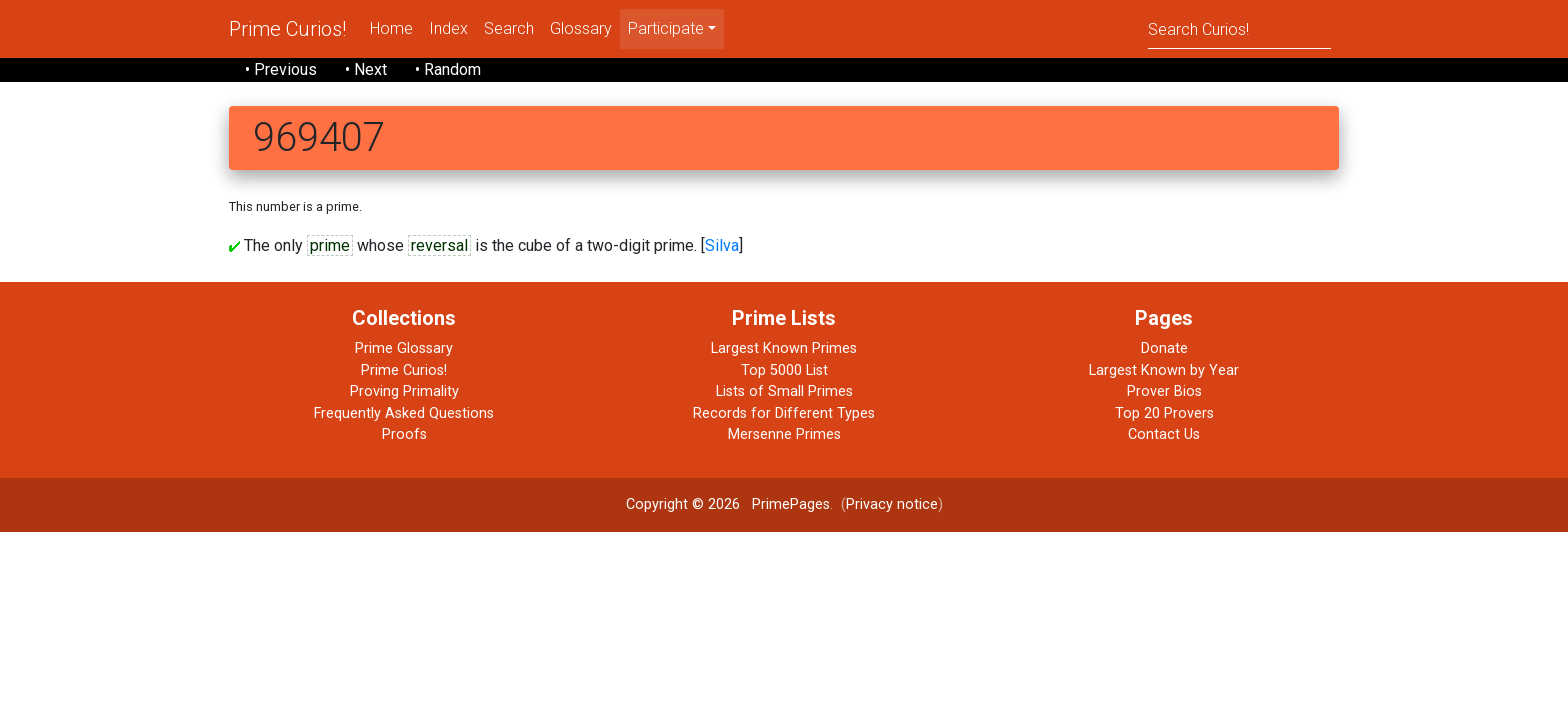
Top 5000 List (784, 370)
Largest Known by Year (1164, 370)
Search (509, 28)
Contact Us (1164, 434)
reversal (439, 245)
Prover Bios (1164, 391)
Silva (722, 245)
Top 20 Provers (1164, 413)
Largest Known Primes (784, 348)
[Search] (1239, 28)
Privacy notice (892, 504)
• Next (366, 69)
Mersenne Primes (784, 434)
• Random (448, 69)
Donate (1164, 348)
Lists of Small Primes (784, 391)
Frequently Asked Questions (404, 413)
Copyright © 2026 (683, 504)
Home (391, 28)
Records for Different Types (784, 413)
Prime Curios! (287, 29)
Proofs (404, 434)
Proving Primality (404, 391)
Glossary (581, 28)
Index (448, 28)
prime (330, 245)
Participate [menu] (666, 28)
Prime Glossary (404, 348)
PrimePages (791, 504)
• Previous (281, 69)
